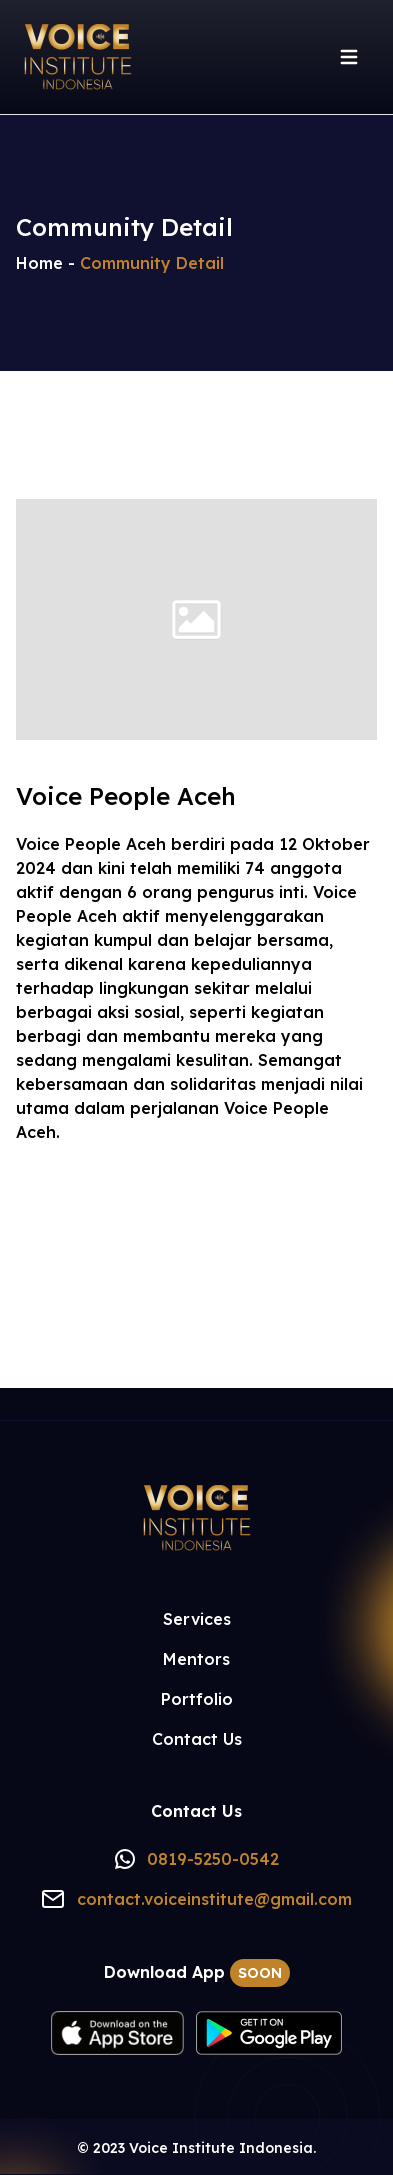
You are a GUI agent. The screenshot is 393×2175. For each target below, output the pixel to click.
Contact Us (197, 1739)
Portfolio (197, 1699)
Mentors (196, 1659)
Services (197, 1619)
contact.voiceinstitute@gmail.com (214, 1899)
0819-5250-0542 (213, 1859)
